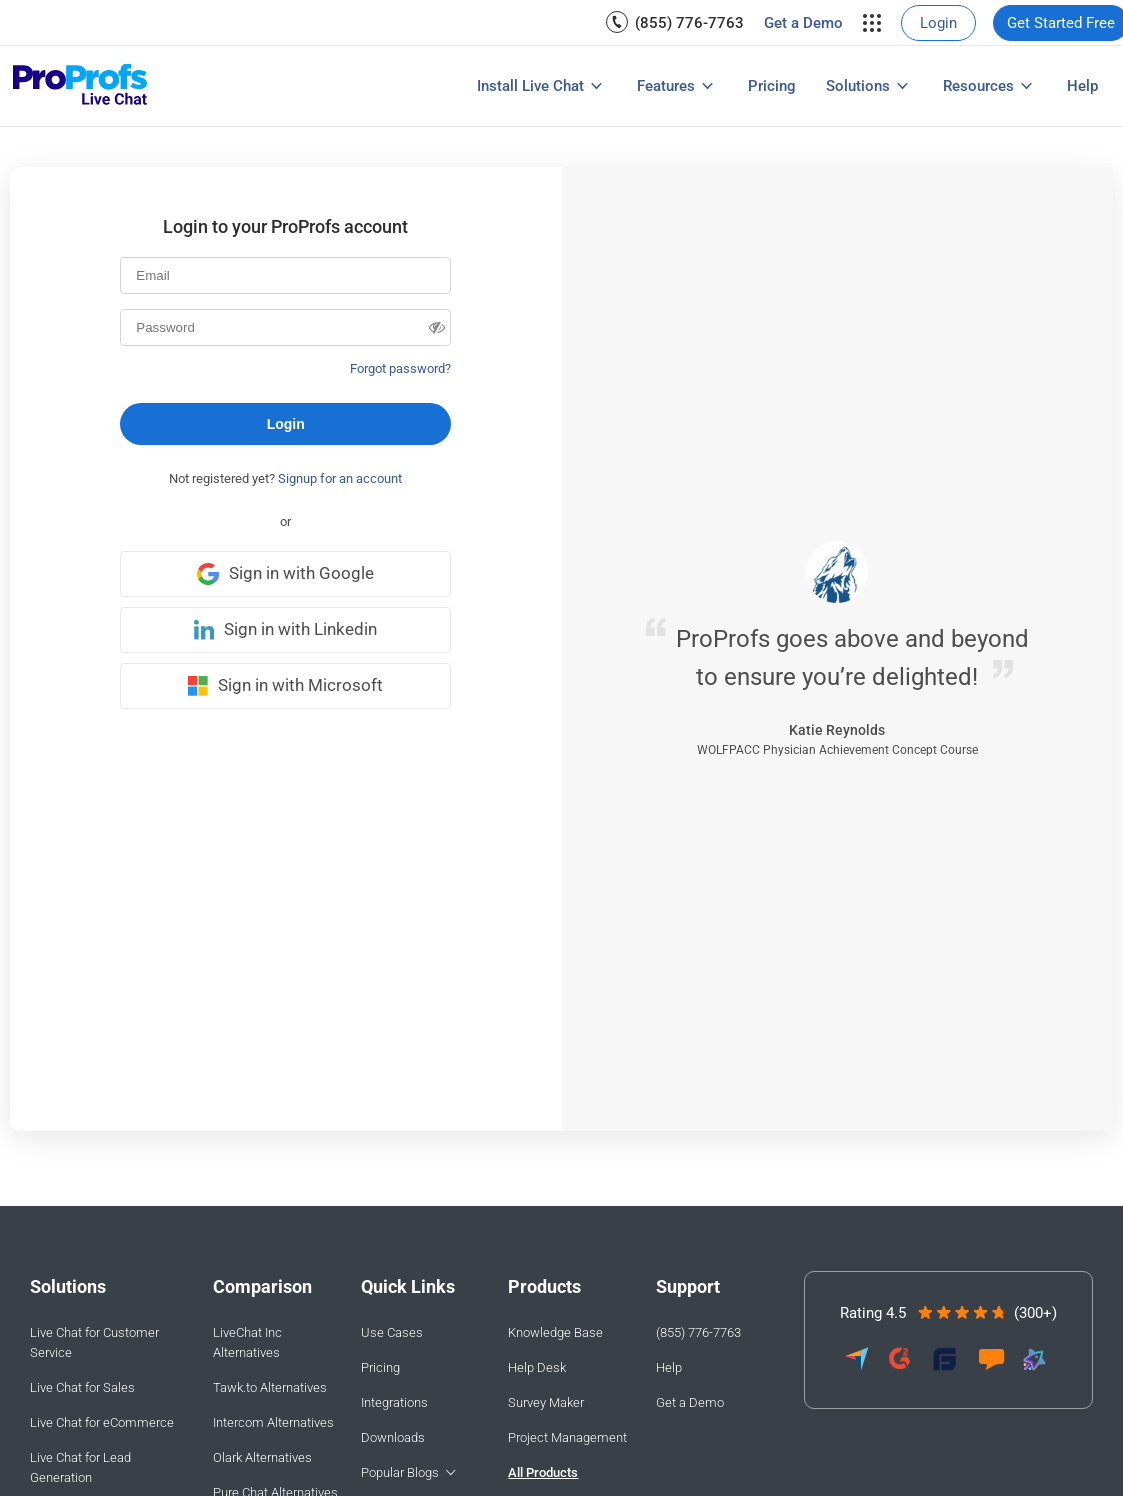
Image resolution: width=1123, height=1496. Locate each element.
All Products (543, 1472)
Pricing (772, 86)
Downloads (393, 1437)
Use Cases (392, 1332)
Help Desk (537, 1367)
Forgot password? (400, 368)
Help (1082, 86)
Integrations (394, 1402)
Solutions (858, 86)
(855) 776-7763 (689, 23)
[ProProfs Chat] (80, 86)
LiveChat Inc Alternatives (247, 1342)
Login (938, 23)
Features (666, 86)
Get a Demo (803, 23)
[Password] (285, 327)
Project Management (567, 1437)
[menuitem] (675, 22)
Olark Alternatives (262, 1457)
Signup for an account (340, 478)
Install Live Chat (530, 86)
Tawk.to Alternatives (270, 1387)
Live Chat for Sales (82, 1387)
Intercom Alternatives (273, 1422)
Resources (978, 86)
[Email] (285, 275)
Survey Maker (546, 1402)
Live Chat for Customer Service (94, 1342)
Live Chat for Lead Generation (80, 1467)
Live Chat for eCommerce (102, 1422)
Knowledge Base (555, 1332)
